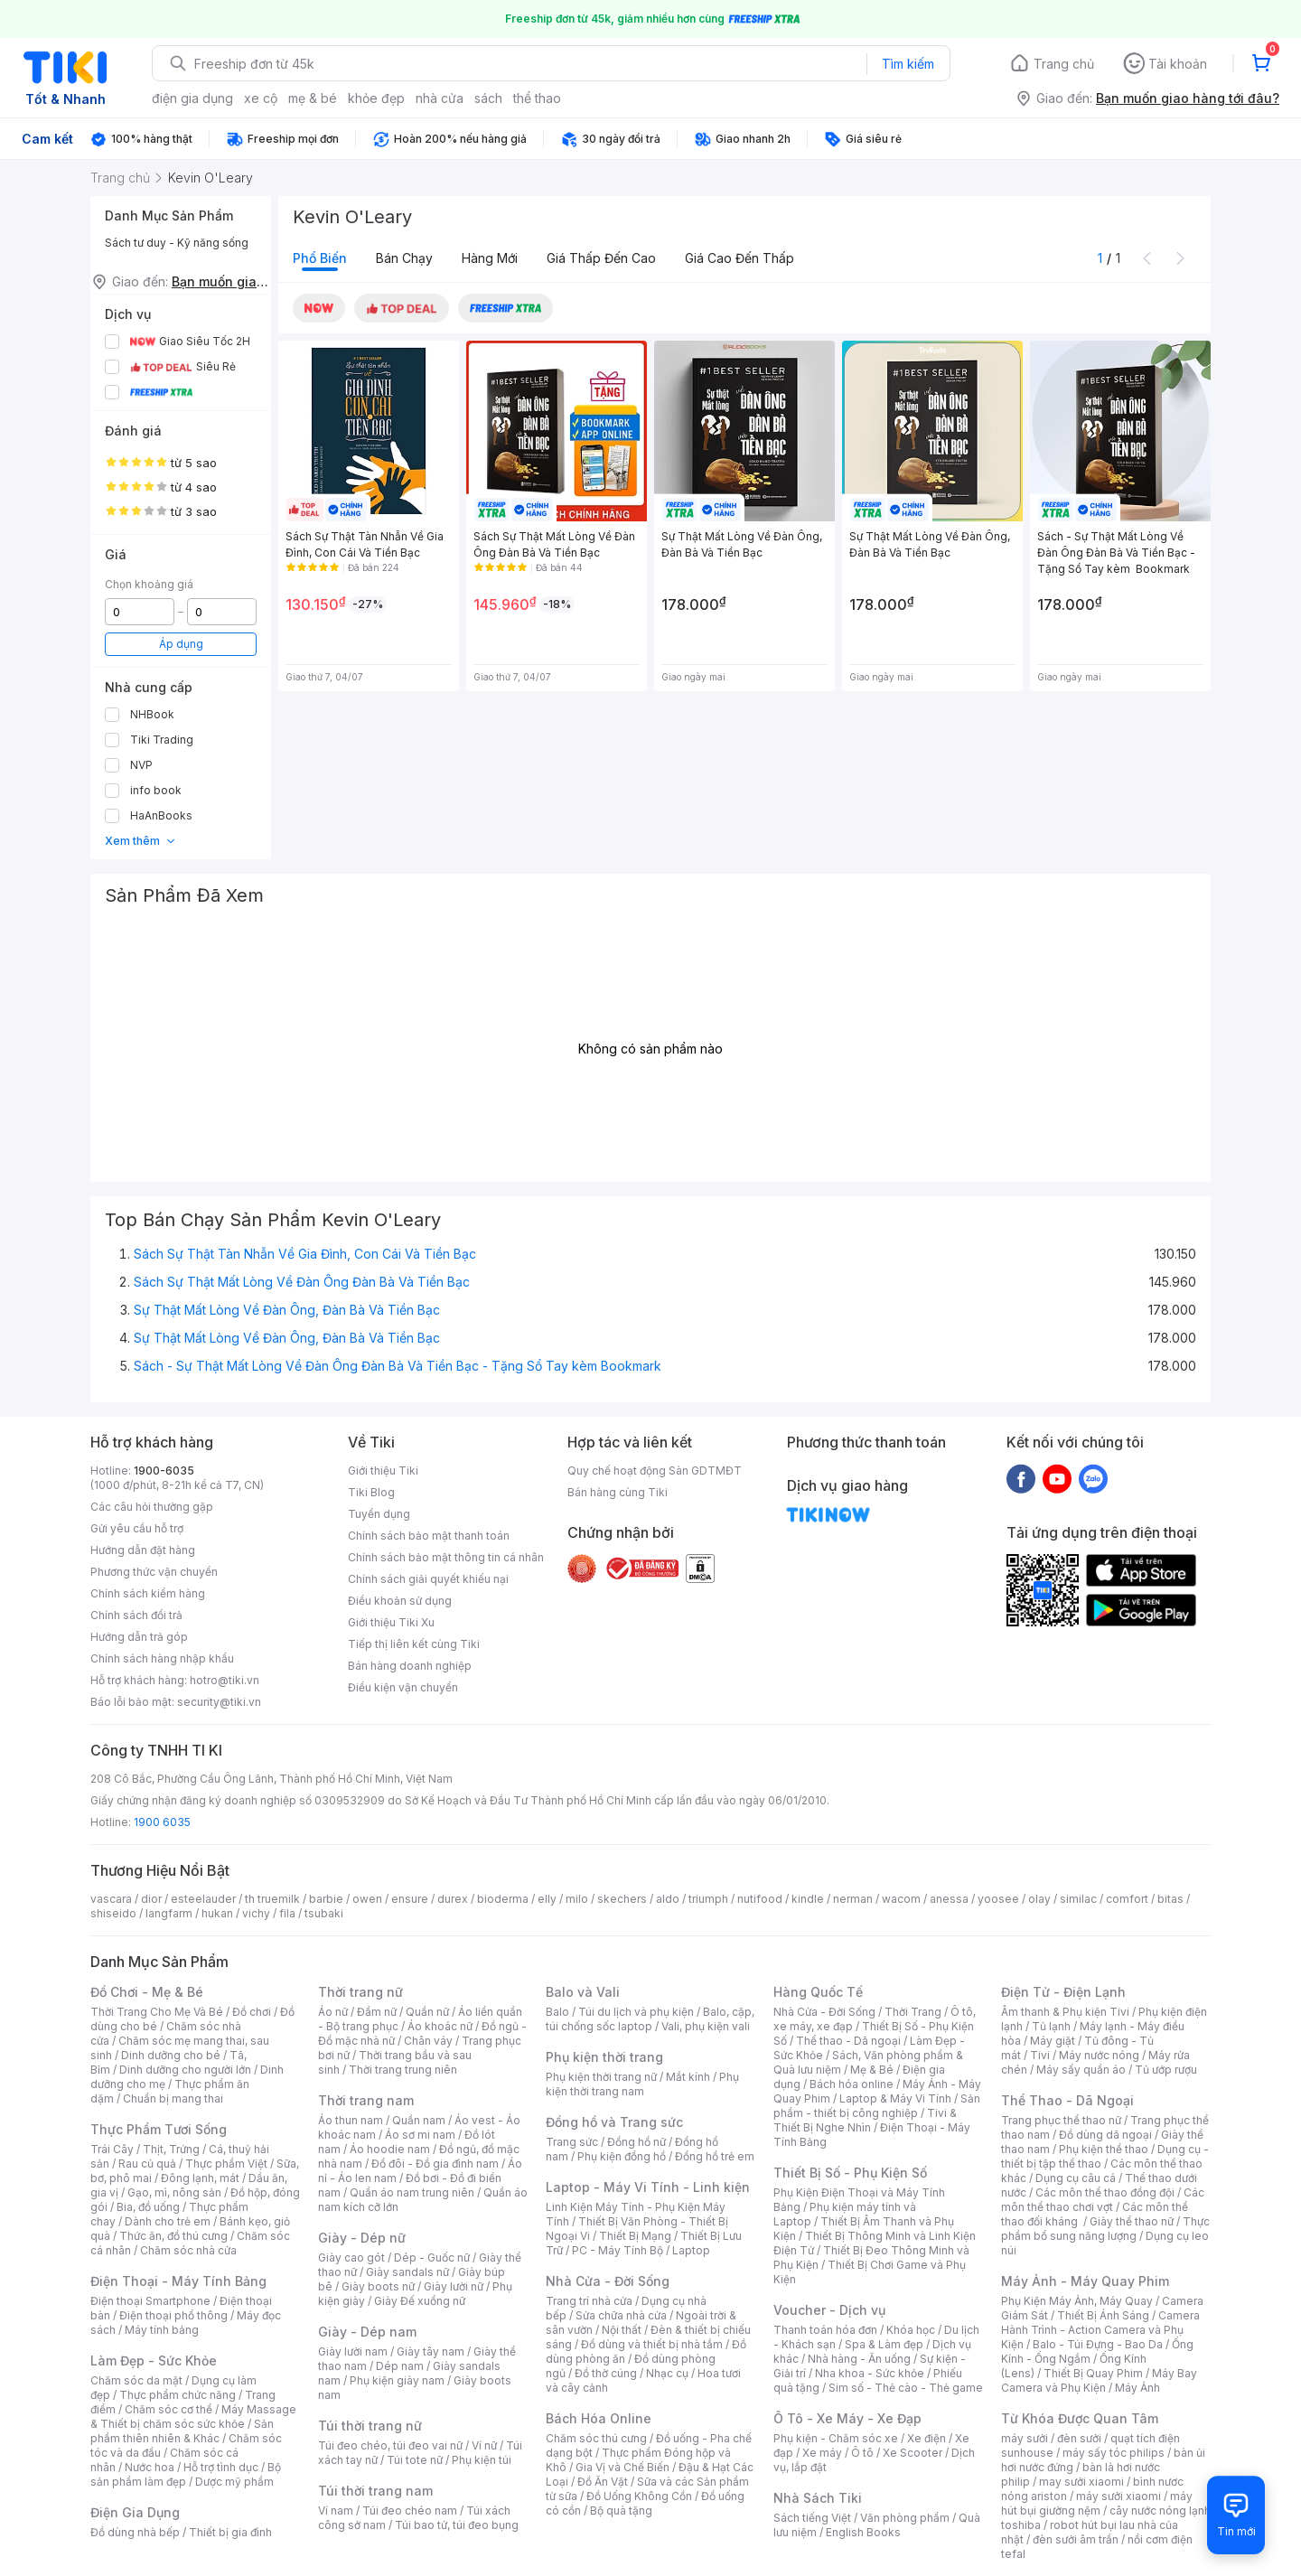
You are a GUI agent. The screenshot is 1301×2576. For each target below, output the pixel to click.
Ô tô (862, 2452)
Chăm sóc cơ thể (168, 2409)
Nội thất (621, 2330)
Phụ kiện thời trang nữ (601, 2077)
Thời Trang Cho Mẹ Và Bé (156, 2012)
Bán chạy (404, 258)
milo (577, 1899)
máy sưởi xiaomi (1118, 2496)
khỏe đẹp (376, 98)
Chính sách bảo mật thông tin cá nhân (446, 1557)
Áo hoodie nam (390, 2149)
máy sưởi (1024, 2438)
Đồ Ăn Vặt (602, 2481)
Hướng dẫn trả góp (139, 1637)
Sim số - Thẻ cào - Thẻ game (905, 2387)
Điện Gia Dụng (135, 2512)
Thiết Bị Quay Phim (1093, 2373)
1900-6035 (164, 1470)
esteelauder (203, 1899)
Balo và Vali (583, 1992)
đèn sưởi (1079, 2438)
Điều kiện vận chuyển (403, 1687)
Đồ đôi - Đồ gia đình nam (435, 2163)
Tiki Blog (371, 1492)
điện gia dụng (192, 98)
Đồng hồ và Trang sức (614, 2122)
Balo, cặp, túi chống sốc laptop (650, 2019)
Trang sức (572, 2142)
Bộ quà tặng (621, 2510)
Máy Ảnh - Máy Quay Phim (1085, 2281)
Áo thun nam (350, 2120)
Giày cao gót (351, 2257)
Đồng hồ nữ (636, 2142)
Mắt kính (688, 2077)
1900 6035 (162, 1822)
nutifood (759, 1899)
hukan (217, 1913)
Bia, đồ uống (148, 2207)
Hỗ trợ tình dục (220, 2467)
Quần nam (418, 2120)
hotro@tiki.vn (224, 1680)
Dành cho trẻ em (168, 2221)
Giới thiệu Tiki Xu (391, 1622)
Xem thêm (140, 841)
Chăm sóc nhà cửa (188, 2250)
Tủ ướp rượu (1166, 2069)
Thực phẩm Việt (226, 2163)
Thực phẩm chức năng (177, 2395)
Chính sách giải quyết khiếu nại (428, 1579)
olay (1039, 1899)
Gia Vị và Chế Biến (622, 2467)
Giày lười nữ (453, 2286)
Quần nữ (427, 2012)
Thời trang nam (366, 2100)
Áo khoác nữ (440, 2026)
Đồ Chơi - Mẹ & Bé (146, 1992)
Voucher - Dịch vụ (829, 2310)
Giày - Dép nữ (362, 2237)
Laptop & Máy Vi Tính (895, 2098)
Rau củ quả (147, 2163)
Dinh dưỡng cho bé (170, 2055)
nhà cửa (439, 98)
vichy (256, 1913)
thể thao (537, 98)
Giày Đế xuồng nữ (419, 2301)
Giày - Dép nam (367, 2331)
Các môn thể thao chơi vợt (1102, 2200)
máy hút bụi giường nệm (1097, 2503)
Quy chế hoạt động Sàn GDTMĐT (654, 1470)
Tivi (1040, 2055)
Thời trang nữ (360, 1992)
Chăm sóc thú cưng (596, 2438)
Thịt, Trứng (171, 2149)
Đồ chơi (251, 2012)
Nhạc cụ (667, 2373)
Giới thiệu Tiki (383, 1470)
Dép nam (400, 2366)
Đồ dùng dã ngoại (1105, 2134)
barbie (326, 1899)
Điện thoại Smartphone (150, 2301)
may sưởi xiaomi (1081, 2481)
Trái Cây (112, 2149)
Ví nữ (484, 2445)
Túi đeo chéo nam (409, 2510)
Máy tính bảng (162, 2330)
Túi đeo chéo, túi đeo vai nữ (390, 2445)
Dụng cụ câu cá (1075, 2178)
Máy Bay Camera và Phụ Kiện (1099, 2380)
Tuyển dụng (379, 1514)
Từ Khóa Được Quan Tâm (1079, 2418)
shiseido (113, 1913)
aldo (667, 1899)
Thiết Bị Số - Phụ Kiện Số (850, 2172)
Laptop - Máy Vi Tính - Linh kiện (648, 2187)
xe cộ (260, 98)
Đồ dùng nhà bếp (135, 2532)
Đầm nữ (377, 2012)
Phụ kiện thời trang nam (642, 2084)
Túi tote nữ (415, 2460)
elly (547, 1899)
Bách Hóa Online (598, 2418)
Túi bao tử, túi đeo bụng (457, 2525)
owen (367, 1899)
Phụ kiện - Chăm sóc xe (835, 2438)
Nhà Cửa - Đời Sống (607, 2281)
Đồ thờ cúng (606, 2373)
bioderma (503, 1899)
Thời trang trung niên (403, 2069)
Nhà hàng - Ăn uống (859, 2358)
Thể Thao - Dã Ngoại (1067, 2100)
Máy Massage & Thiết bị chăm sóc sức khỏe (193, 2417)
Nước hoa (149, 2467)
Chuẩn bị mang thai (173, 2098)
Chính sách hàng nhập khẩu (162, 1658)
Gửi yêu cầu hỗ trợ (136, 1528)
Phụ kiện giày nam (397, 2380)
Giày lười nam (353, 2351)
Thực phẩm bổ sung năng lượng (1105, 2229)
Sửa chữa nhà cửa (621, 2315)
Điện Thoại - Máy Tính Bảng (178, 2281)
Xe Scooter (912, 2452)
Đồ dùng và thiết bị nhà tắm (652, 2344)
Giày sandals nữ (407, 2272)
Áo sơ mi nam (420, 2134)
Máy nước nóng (1099, 2055)
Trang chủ (1064, 63)
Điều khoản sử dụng (400, 1600)
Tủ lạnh (1051, 2026)
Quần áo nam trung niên (412, 2192)
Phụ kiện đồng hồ (621, 2156)
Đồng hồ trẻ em (714, 2156)
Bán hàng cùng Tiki (617, 1492)
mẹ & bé (312, 98)
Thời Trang (912, 2012)
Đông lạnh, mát (200, 2178)
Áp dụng (181, 644)
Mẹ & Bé (872, 2069)
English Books (863, 2532)
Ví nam (335, 2510)
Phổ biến (320, 258)
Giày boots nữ (378, 2286)
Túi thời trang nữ (370, 2425)
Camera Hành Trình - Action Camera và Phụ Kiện (1100, 2330)
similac (1078, 1899)
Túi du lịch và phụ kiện (636, 2012)
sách (488, 98)
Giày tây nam (430, 2351)
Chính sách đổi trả (136, 1615)
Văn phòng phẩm (905, 2517)
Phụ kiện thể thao (1103, 2149)
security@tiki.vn (219, 1702)
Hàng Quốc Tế (818, 1992)
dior (151, 1899)
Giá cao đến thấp (739, 258)
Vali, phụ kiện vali (705, 2026)
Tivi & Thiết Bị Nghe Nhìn (865, 2120)
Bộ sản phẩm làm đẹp (185, 2474)
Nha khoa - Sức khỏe (869, 2373)
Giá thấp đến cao (601, 258)
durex (452, 1899)
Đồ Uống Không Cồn (639, 2496)
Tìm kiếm (908, 63)
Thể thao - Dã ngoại (848, 2040)
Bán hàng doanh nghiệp (410, 1665)
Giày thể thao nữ (1132, 2221)
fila (287, 1913)
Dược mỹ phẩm (234, 2481)
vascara (111, 1899)
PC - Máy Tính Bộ (617, 2250)
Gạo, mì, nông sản (174, 2192)
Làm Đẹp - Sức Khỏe (153, 2360)
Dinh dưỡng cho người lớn (185, 2069)
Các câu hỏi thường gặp (151, 1506)
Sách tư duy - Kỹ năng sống (176, 242)
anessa (949, 1899)
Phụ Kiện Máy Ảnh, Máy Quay (1077, 2301)
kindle (807, 1899)
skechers (622, 1899)
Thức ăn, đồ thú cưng (173, 2236)
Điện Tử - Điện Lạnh (1063, 1992)
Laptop (691, 2250)
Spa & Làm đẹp (884, 2344)
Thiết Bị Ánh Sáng (1103, 2315)
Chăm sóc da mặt (136, 2380)
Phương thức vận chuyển (154, 1571)
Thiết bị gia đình (230, 2532)
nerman (853, 1899)
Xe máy (822, 2452)
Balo (557, 2012)
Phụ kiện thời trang (604, 2057)
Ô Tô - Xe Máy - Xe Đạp (847, 2418)
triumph (708, 1899)
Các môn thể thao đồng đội (1105, 2192)
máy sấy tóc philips (1113, 2452)
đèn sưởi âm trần (1075, 2539)
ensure (409, 1899)
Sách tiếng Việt (812, 2517)
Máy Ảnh (1137, 2387)
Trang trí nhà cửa (589, 2301)
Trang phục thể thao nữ (1061, 2120)
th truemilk (272, 1899)
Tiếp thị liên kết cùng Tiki (414, 1644)
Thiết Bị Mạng (635, 2236)
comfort (1127, 1899)
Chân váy (428, 2040)
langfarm (168, 1913)
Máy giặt (1052, 2040)
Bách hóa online (852, 2084)
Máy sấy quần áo (1081, 2069)
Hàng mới (490, 258)
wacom (901, 1899)
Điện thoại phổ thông (173, 2315)
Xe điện (926, 2438)
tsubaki (323, 1913)
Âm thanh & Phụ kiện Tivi (1065, 2012)
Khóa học (910, 2330)
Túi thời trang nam (375, 2490)
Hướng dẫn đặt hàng (142, 1550)
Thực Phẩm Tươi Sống (158, 2129)
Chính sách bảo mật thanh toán (429, 1535)
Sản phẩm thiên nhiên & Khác (182, 2431)
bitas (1170, 1899)
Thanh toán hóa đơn (825, 2330)
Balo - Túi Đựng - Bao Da (1098, 2344)
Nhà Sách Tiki (817, 2498)
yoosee (998, 1899)
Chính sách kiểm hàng (147, 1593)
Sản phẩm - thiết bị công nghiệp (876, 2106)
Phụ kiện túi (481, 2460)
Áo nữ (333, 2012)
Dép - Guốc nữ (432, 2257)
